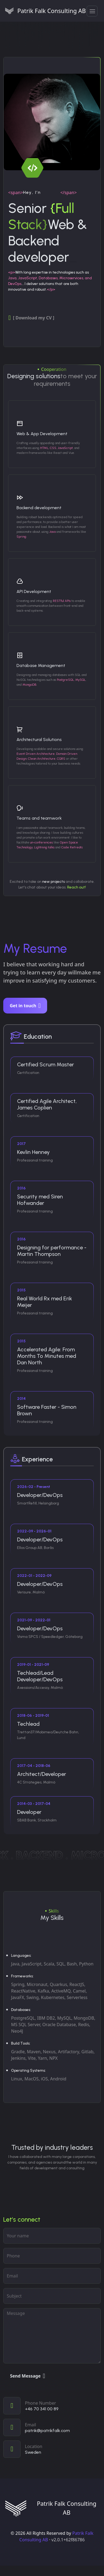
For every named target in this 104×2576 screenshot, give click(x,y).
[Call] (52, 2405)
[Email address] (52, 2276)
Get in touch (25, 1005)
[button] (92, 11)
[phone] (52, 2256)
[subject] (52, 2296)
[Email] (52, 2427)
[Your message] (52, 2335)
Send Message (27, 2376)
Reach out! (76, 887)
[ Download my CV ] (31, 318)
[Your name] (52, 2236)
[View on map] (52, 2449)
